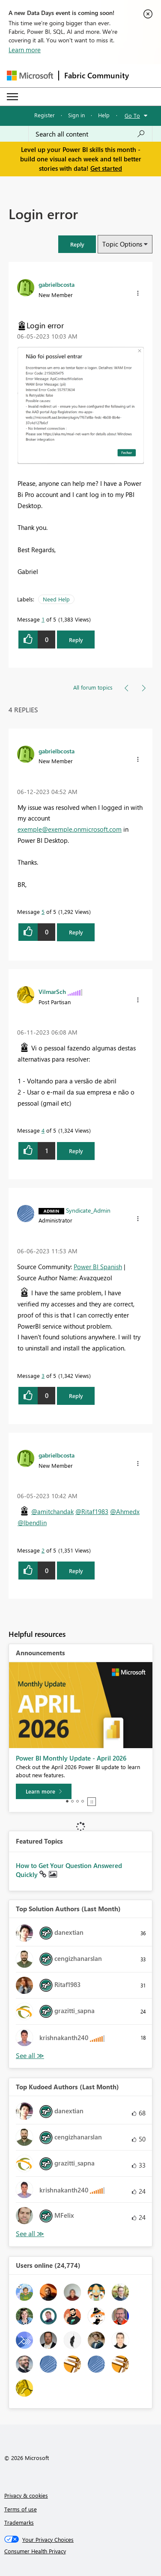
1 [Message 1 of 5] (43, 619)
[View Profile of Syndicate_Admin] (88, 1210)
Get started (106, 168)
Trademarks (19, 2522)
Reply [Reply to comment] (76, 932)
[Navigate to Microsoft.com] (30, 75)
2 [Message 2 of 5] (43, 1550)
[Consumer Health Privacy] (80, 2551)
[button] (77, 244)
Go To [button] (132, 115)
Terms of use (20, 2509)
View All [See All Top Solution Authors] (30, 2056)
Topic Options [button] (122, 244)
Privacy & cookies (26, 2495)
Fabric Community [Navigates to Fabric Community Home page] (96, 75)
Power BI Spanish (98, 1266)
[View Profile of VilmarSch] (52, 991)
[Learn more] (44, 1791)
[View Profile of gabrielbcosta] (57, 284)
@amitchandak (52, 1511)
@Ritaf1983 (91, 1511)
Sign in (76, 115)
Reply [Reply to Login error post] (76, 639)
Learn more (25, 49)
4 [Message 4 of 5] (43, 1130)
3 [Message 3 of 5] (43, 1375)
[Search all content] (90, 134)
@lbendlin (32, 1522)
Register (44, 115)
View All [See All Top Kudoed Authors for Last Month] (30, 2234)
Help (104, 115)
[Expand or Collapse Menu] (12, 97)
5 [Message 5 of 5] (43, 911)
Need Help (56, 599)
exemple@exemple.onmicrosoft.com (70, 829)
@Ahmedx (125, 1511)
